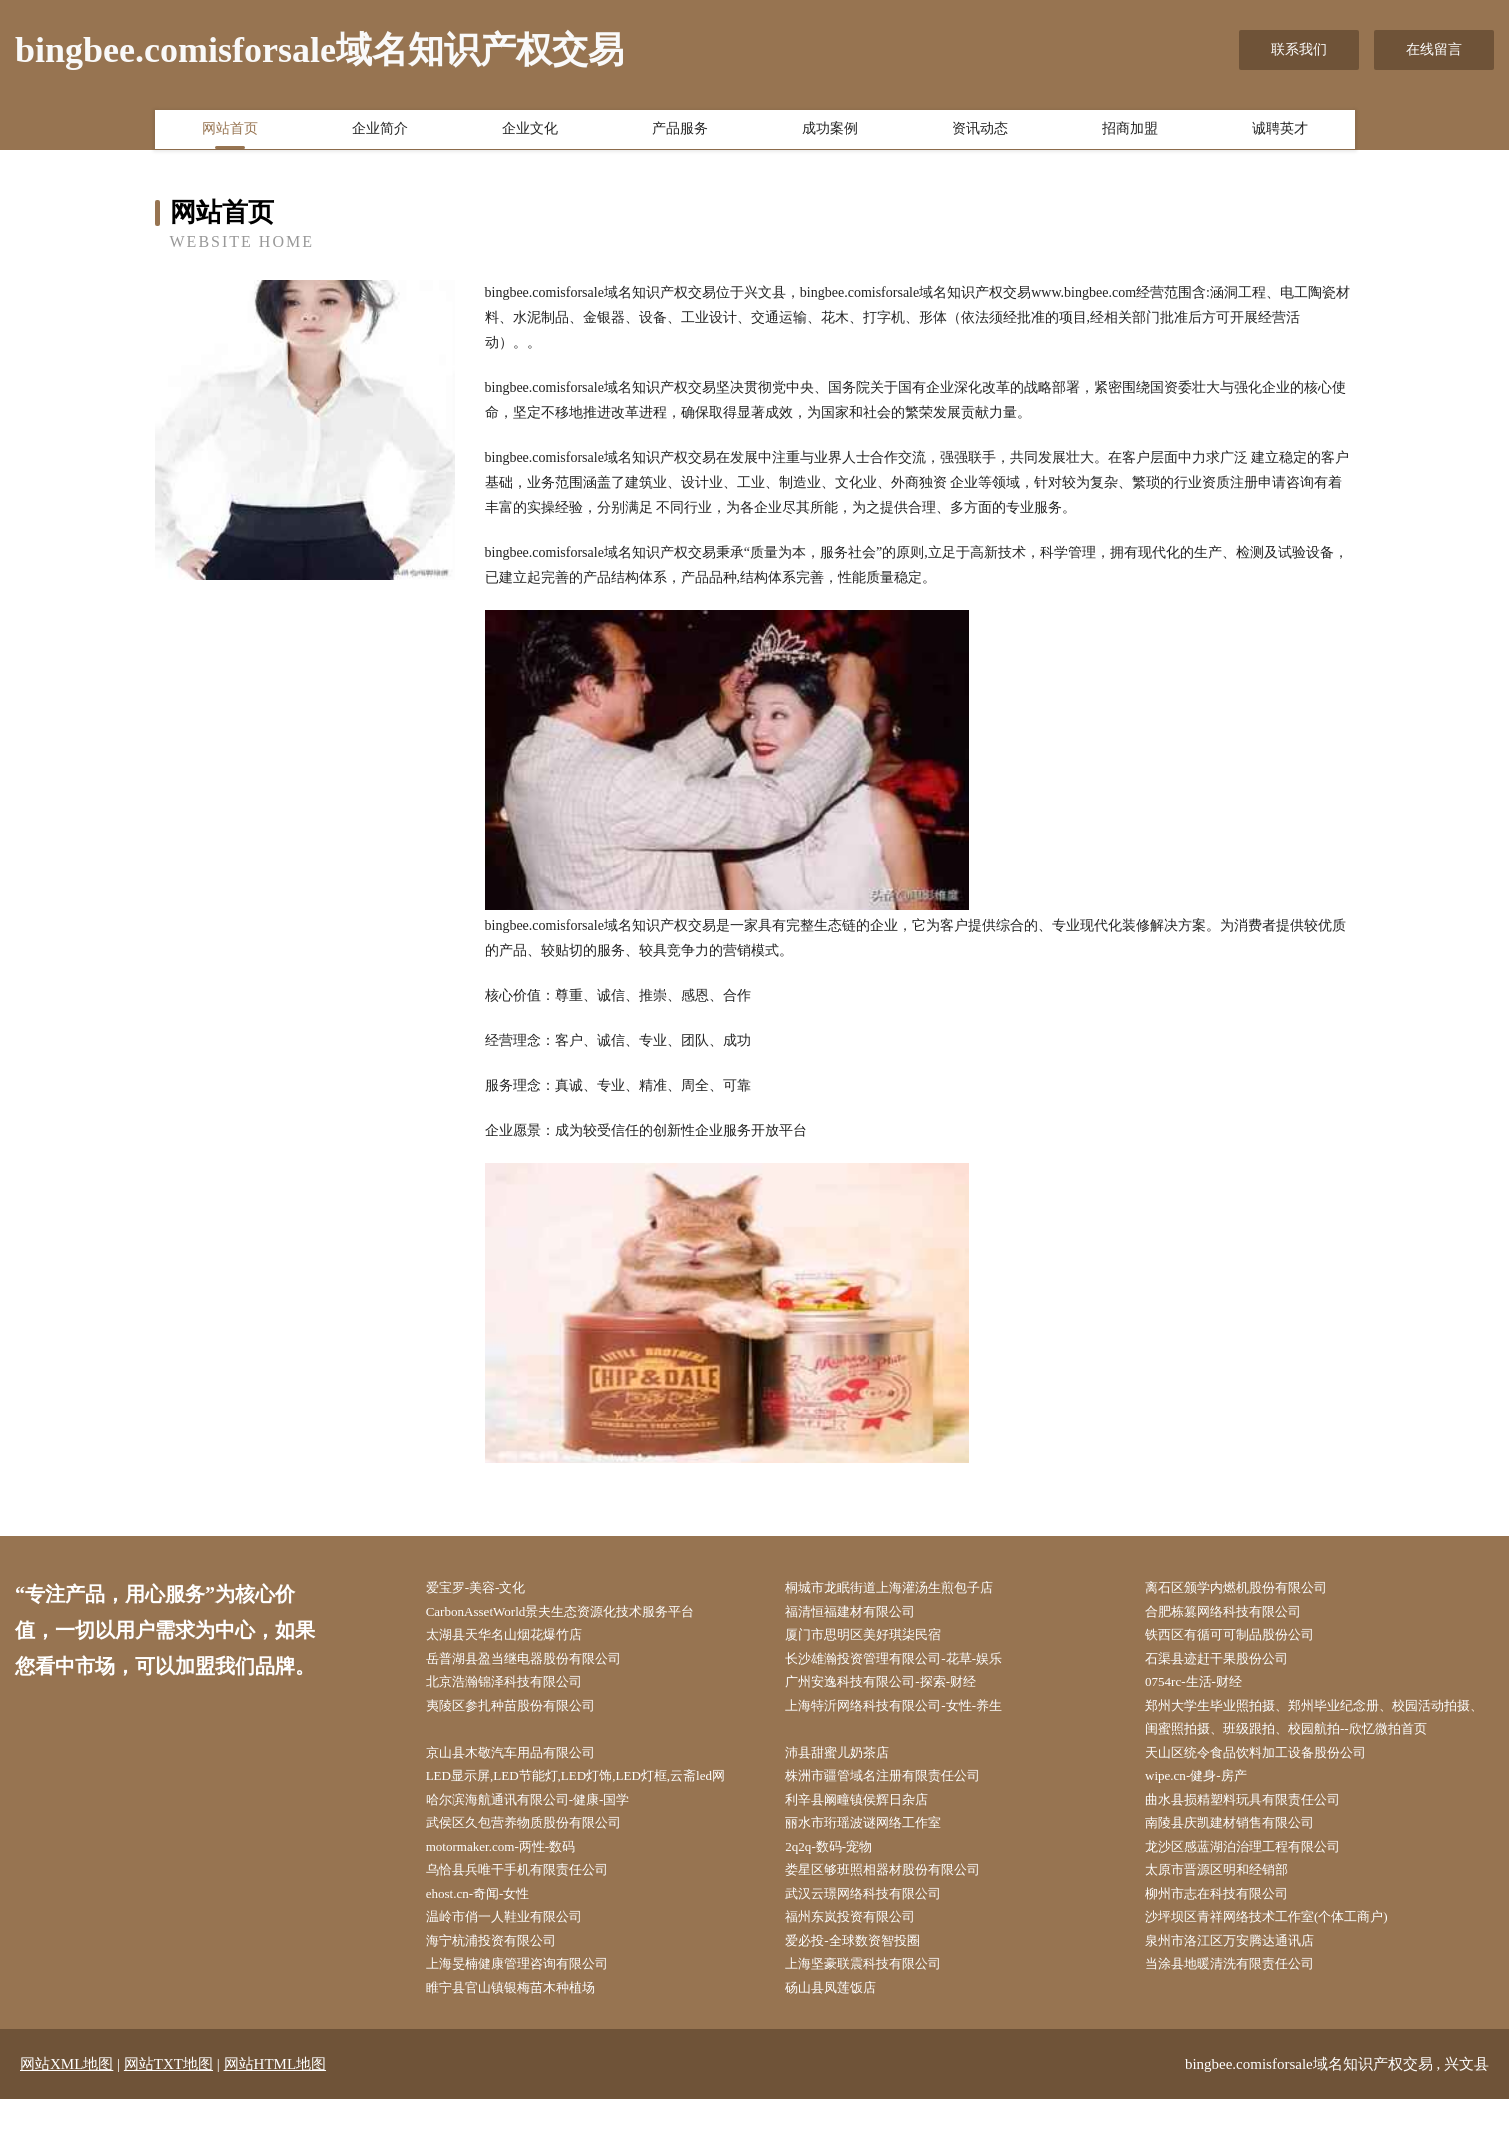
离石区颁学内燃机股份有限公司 (1252, 1588)
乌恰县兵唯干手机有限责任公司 (533, 1890)
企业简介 (380, 133)
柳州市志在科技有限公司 (1231, 1915)
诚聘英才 (1280, 133)
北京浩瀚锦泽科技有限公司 (519, 1689)
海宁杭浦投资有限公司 (505, 1966)
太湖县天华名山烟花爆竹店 (519, 1638)
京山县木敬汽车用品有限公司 (526, 1764)
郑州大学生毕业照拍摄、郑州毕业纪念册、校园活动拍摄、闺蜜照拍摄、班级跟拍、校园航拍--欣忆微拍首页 (1322, 1727)
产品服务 (680, 133)
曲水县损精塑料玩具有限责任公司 (1259, 1815)
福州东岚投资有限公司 (865, 1941)
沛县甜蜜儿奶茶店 (851, 1764)
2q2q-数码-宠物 (841, 1865)
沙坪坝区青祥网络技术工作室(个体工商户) (1284, 1941)
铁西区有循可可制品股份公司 (1245, 1638)
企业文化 (530, 133)
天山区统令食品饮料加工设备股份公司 (1273, 1764)
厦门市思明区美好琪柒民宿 (879, 1638)
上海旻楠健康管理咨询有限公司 (533, 1991)
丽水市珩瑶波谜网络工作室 (879, 1840)
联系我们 (1299, 49)
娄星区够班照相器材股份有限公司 (900, 1890)
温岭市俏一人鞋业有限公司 (519, 1941)
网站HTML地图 (275, 2094)
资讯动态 (980, 133)
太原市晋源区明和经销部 (1231, 1890)
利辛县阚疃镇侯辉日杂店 (872, 1815)
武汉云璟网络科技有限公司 (879, 1915)
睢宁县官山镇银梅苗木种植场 (526, 2016)
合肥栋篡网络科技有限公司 (1238, 1613)
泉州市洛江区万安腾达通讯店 (1245, 1966)
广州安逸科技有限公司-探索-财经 (897, 1689)
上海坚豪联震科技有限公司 (879, 1991)
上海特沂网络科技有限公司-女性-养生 (911, 1714)
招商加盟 (1130, 133)
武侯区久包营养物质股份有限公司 (540, 1840)
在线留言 (1434, 49)
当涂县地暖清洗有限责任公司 (1245, 1991)
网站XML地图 (66, 2094)
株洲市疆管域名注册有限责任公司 (900, 1790)
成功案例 (830, 133)
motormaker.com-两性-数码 (515, 1865)
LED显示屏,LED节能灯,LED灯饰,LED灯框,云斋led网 (596, 1790)
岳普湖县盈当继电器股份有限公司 (540, 1664)
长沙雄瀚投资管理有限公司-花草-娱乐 (911, 1664)
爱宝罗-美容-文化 (488, 1588)
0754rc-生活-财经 (1206, 1689)
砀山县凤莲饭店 (844, 2016)
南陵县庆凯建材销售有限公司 (1245, 1840)
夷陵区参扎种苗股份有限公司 (526, 1714)
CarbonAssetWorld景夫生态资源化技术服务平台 (579, 1613)
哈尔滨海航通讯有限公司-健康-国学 (544, 1815)
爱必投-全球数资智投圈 (867, 1966)
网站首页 (230, 133)
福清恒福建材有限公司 (865, 1613)
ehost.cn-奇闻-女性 (491, 1915)
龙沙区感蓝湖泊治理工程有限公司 (1259, 1865)
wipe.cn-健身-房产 (1208, 1790)
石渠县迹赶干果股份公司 (1231, 1664)
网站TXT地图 (168, 2094)
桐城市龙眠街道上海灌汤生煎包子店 (907, 1588)
